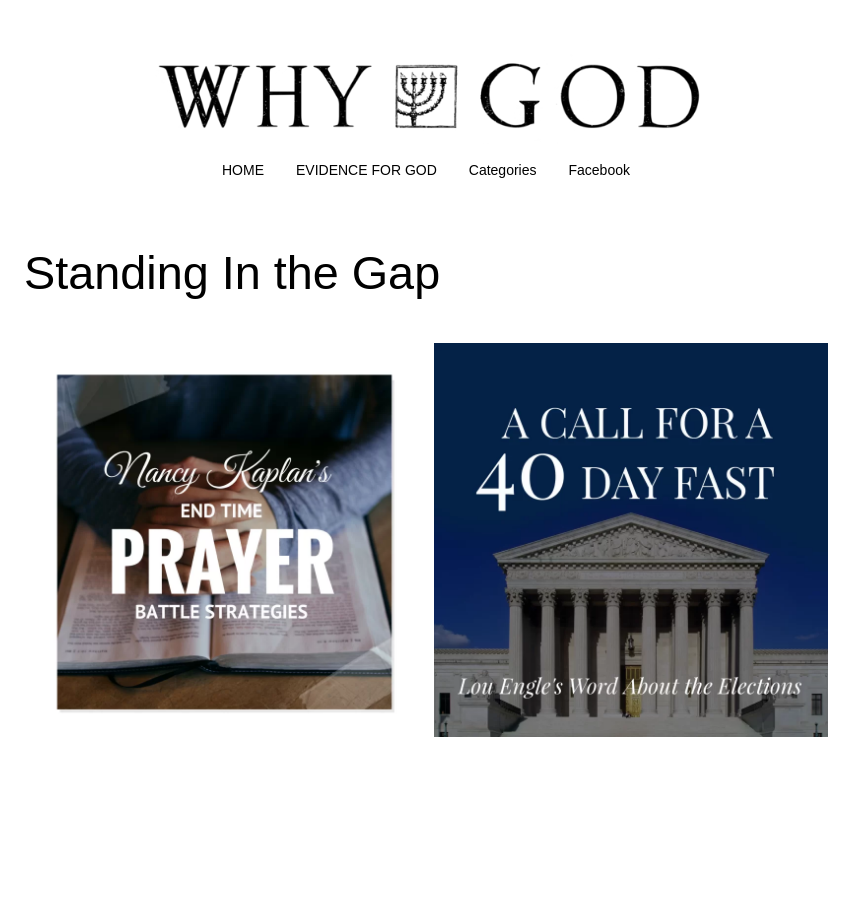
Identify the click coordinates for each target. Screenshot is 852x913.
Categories (503, 170)
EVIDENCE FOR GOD (366, 170)
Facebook (599, 170)
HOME (243, 170)
